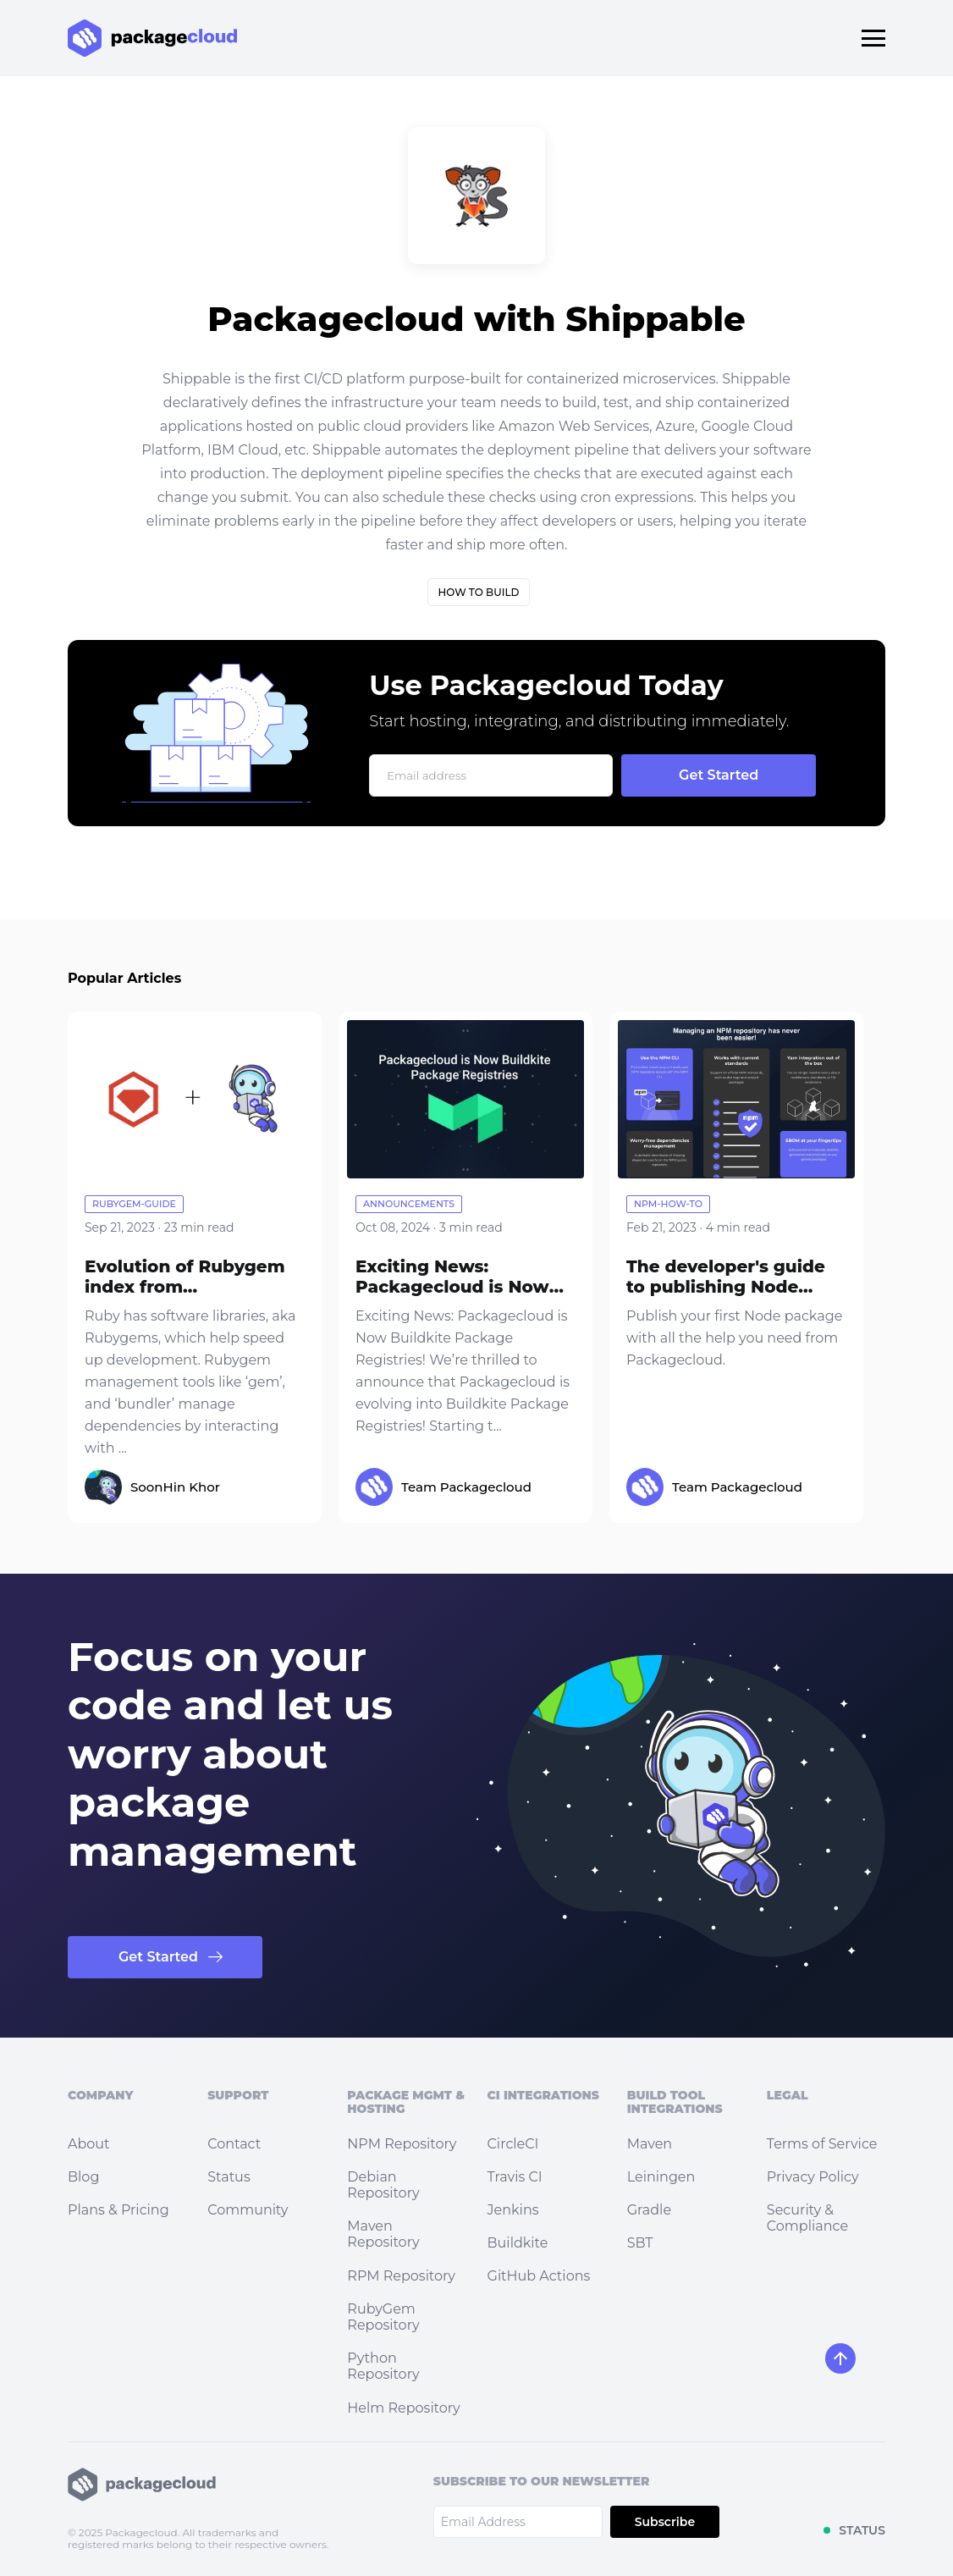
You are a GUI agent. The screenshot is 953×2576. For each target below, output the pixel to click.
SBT (640, 2243)
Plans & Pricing (118, 2210)
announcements (408, 1204)
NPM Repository (401, 2144)
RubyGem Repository (383, 2317)
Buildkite (518, 2243)
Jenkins (513, 2210)
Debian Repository (383, 2185)
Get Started (158, 1957)
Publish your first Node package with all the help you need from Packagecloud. (734, 1338)
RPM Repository (401, 2276)
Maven (649, 2144)
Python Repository (383, 2366)
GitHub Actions (539, 2276)
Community (247, 2210)
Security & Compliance (807, 2218)
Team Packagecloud (466, 1487)
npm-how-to (668, 1204)
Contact (234, 2144)
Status (229, 2177)
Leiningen (661, 2177)
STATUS (862, 2530)
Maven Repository (383, 2234)
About (89, 2144)
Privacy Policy (813, 2177)
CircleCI (513, 2144)
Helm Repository (403, 2408)
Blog (83, 2177)
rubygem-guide (134, 1204)
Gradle (649, 2210)
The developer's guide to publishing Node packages (725, 1286)
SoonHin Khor (175, 1487)
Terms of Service (822, 2144)
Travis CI (515, 2177)
